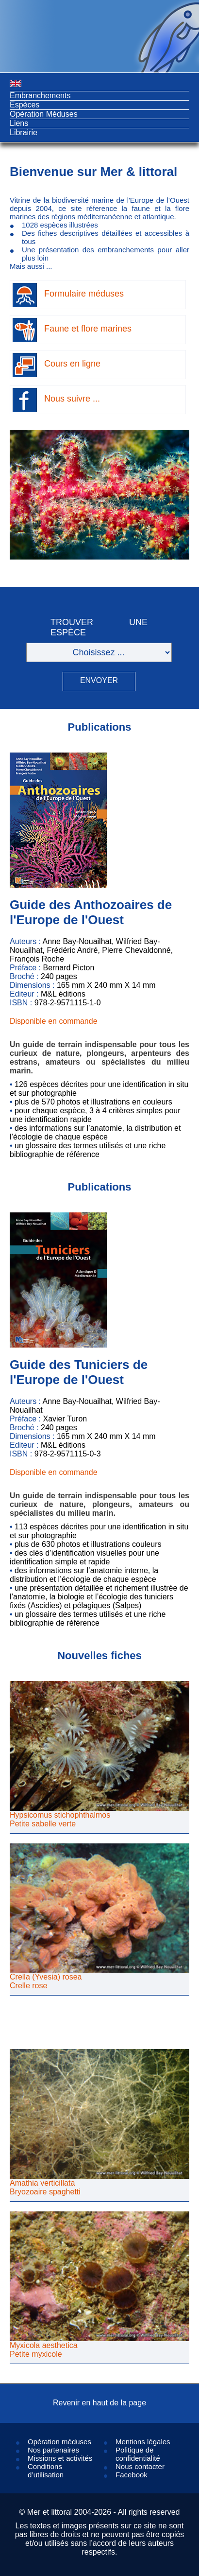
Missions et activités (60, 2458)
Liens (19, 123)
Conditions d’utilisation (46, 2470)
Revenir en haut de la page (99, 2403)
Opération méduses (59, 2441)
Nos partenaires (53, 2450)
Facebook (132, 2475)
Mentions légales (143, 2441)
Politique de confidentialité (138, 2454)
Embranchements (40, 95)
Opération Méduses (44, 114)
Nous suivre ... (72, 398)
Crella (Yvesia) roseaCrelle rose (46, 1981)
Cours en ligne (72, 363)
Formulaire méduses (84, 293)
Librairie (23, 132)
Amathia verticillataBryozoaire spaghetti (45, 2187)
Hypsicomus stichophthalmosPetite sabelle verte (60, 1819)
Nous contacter (140, 2466)
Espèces (24, 105)
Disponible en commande (54, 1021)
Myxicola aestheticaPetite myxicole (44, 2349)
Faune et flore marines (88, 328)
